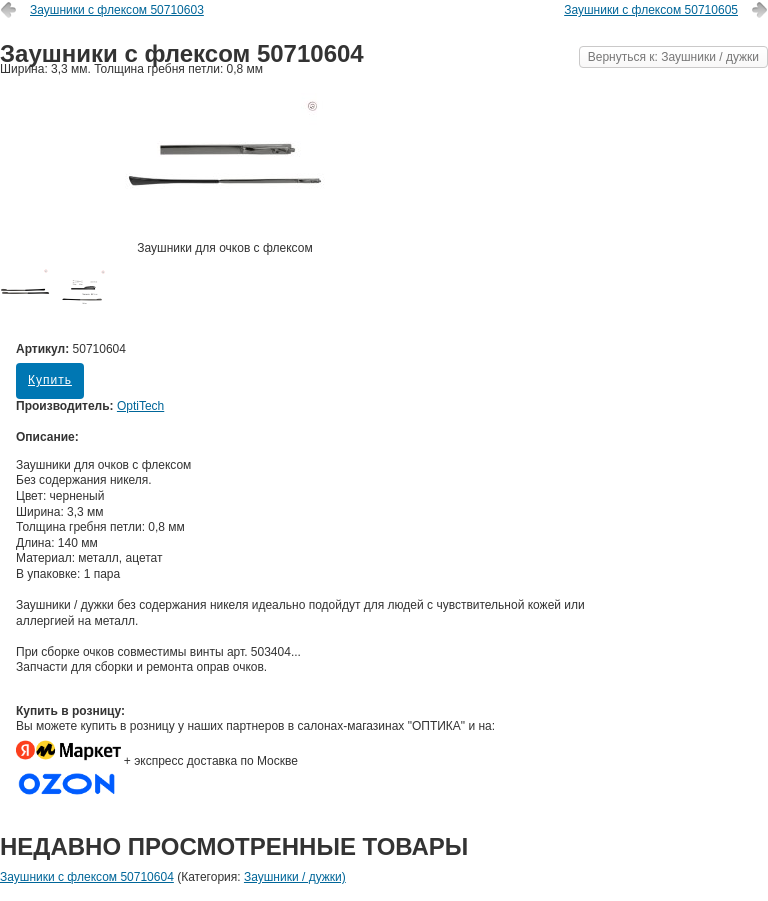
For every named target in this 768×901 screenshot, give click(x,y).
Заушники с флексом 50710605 (651, 10)
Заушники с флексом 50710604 (87, 877)
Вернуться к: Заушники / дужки (673, 57)
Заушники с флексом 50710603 (117, 10)
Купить (50, 380)
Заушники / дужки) (295, 877)
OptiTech (140, 406)
